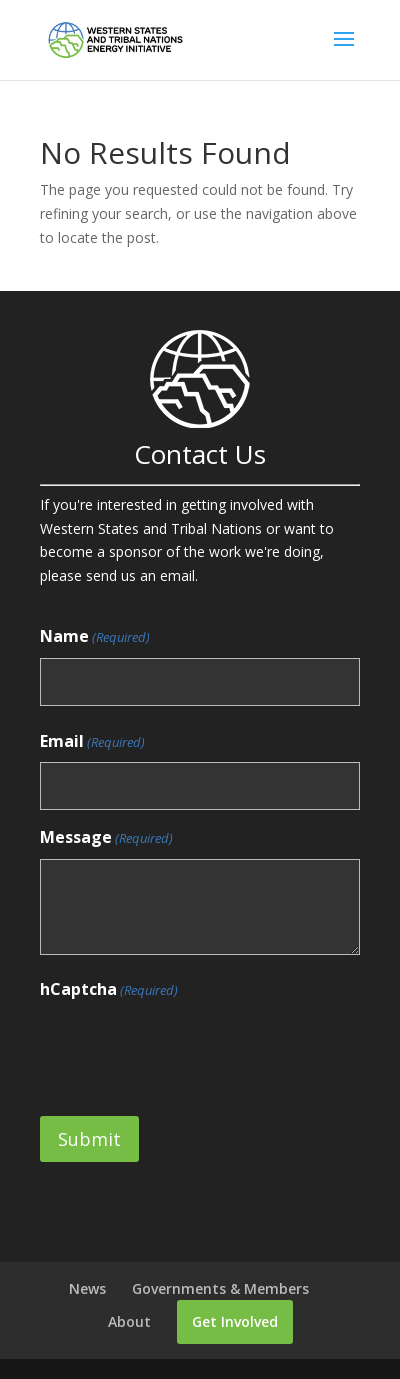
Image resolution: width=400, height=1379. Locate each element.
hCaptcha (109, 990)
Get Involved (235, 1321)
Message (106, 838)
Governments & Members (220, 1288)
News (87, 1288)
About (129, 1321)
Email (92, 742)
